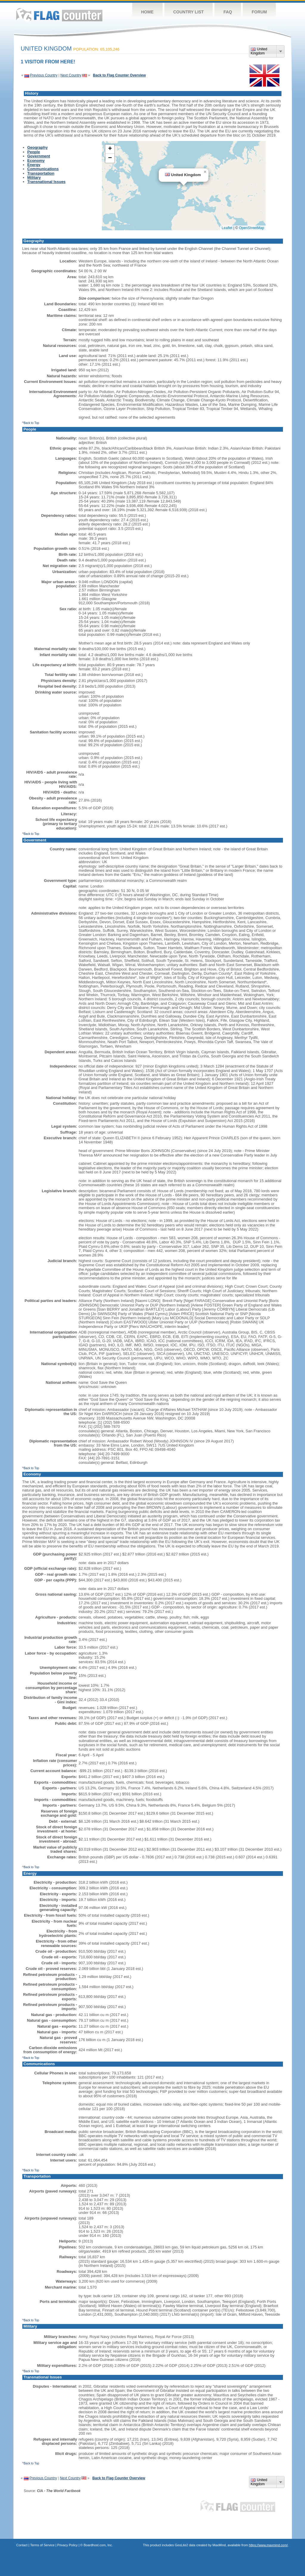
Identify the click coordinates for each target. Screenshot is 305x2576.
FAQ (227, 12)
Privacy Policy (67, 2545)
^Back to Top (30, 423)
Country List (188, 12)
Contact (22, 2545)
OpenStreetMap (251, 228)
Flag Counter (59, 14)
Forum (259, 12)
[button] (204, 172)
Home (147, 12)
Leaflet (227, 228)
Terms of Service (42, 2545)
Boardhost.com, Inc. (98, 2545)
